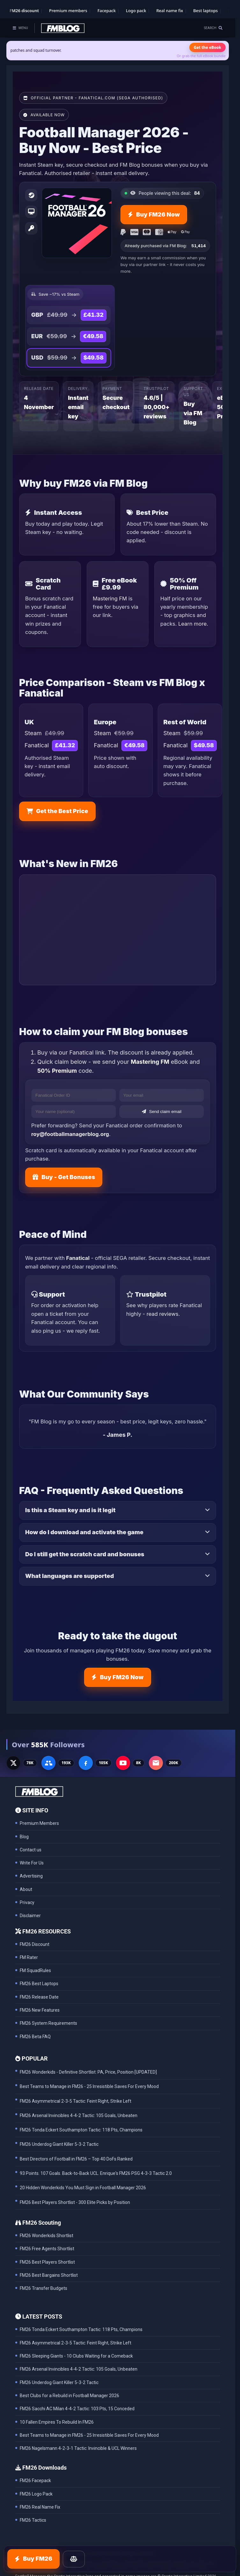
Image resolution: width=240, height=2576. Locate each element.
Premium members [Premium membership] (68, 10)
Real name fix (169, 10)
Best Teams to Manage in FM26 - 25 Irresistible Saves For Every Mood (89, 2435)
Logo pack (136, 10)
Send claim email (161, 1111)
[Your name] (73, 1111)
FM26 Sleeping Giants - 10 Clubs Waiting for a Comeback (76, 2356)
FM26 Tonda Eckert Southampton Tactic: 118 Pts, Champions (81, 2329)
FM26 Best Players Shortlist (47, 2262)
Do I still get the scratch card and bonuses (84, 1554)
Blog (24, 1836)
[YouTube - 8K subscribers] (123, 1763)
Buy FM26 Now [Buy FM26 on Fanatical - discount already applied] (154, 214)
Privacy (27, 1902)
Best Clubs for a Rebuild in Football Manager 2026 (69, 2395)
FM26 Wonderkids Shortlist (46, 2235)
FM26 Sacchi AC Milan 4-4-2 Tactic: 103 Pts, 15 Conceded (77, 2408)
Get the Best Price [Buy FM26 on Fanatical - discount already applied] (57, 811)
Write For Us (32, 1862)
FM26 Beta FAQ (35, 2036)
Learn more (192, 624)
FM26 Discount (34, 1944)
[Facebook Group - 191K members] (48, 1763)
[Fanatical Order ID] (73, 1095)
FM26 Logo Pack (36, 2493)
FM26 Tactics (33, 2520)
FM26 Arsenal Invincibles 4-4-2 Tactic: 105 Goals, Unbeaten (78, 2369)
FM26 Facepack (35, 2480)
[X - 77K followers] (13, 1763)
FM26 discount (24, 10)
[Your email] (161, 1095)
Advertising (31, 1876)
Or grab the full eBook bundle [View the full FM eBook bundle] (201, 55)
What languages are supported (69, 1576)
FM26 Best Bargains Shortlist (49, 2275)
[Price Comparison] (74, 2559)
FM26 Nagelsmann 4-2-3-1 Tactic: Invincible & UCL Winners (78, 2448)
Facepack (107, 10)
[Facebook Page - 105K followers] (86, 1763)
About (26, 1889)
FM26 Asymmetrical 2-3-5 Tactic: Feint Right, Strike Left (75, 2342)
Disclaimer (30, 1915)
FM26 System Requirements (48, 2023)
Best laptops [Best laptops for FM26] (205, 10)
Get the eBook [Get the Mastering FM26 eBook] (207, 47)
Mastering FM (110, 598)
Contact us (30, 1849)
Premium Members (39, 1823)
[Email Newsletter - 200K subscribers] (156, 1763)
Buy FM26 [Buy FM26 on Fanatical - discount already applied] (33, 2558)
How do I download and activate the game (84, 1532)
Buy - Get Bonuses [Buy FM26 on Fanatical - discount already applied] (64, 1177)
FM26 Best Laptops (39, 1983)
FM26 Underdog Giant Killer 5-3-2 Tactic (59, 2382)
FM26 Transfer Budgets (43, 2288)
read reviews (162, 1314)
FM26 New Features (40, 2010)
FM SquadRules (35, 1970)
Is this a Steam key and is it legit (70, 1510)
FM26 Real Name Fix (40, 2507)
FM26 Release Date (39, 1997)
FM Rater (29, 1957)
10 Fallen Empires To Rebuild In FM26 (57, 2422)
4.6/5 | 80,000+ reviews (157, 407)
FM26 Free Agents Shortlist (47, 2248)
